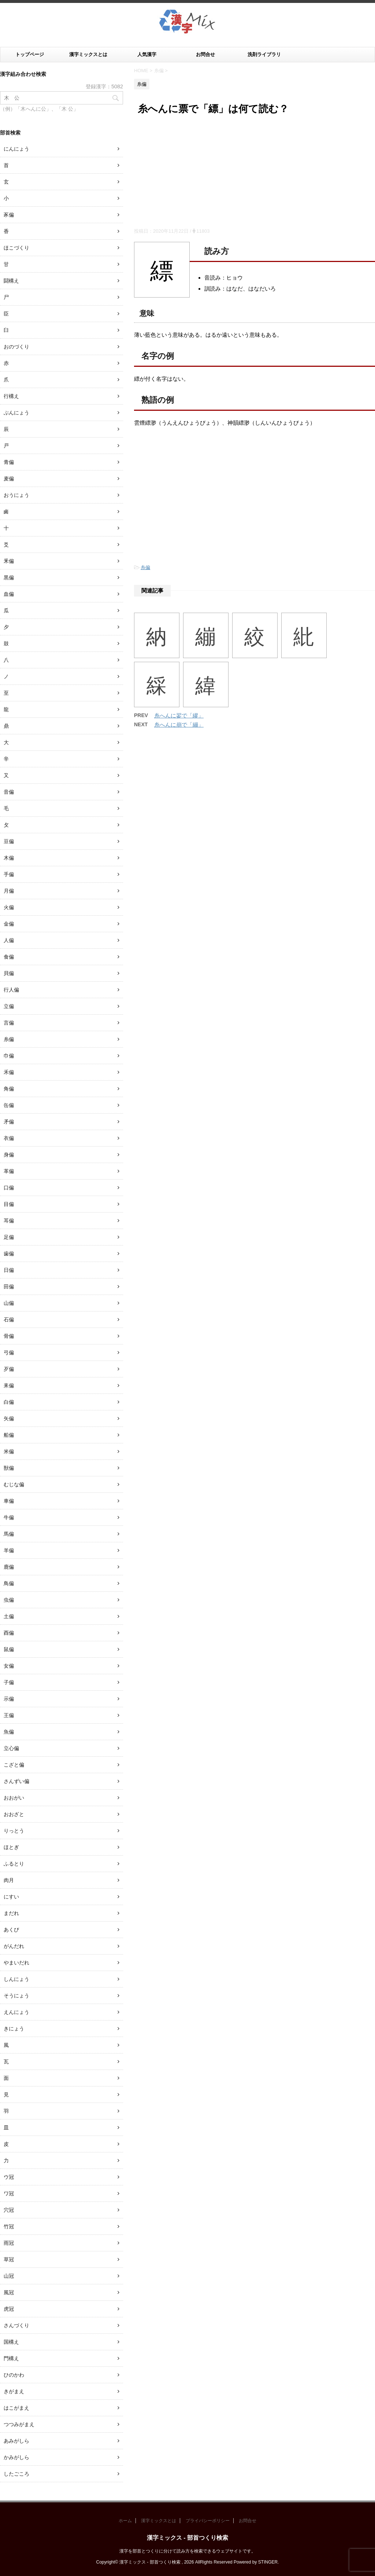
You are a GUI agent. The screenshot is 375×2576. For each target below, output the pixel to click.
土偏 (9, 1616)
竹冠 (9, 2226)
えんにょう (16, 2012)
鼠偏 (9, 1649)
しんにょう (16, 1979)
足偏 (9, 1237)
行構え (11, 396)
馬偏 (9, 1534)
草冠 (9, 2259)
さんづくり (16, 2325)
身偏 (9, 1155)
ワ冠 (9, 2193)
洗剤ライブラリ (264, 54)
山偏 (9, 1303)
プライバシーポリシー (208, 2520)
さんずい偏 (16, 1781)
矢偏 (9, 1418)
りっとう (14, 1831)
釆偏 (9, 561)
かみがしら (16, 2457)
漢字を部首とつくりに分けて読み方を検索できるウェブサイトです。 (187, 2551)
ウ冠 (9, 2177)
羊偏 (9, 1550)
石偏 (9, 1319)
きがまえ (14, 2391)
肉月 (9, 1880)
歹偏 (9, 1369)
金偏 (9, 924)
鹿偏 (9, 1567)
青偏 (9, 462)
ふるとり (14, 1864)
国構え (11, 2342)
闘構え (11, 281)
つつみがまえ (19, 2424)
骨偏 (9, 1336)
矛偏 (9, 1122)
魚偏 (9, 1732)
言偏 (9, 1023)
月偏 (9, 891)
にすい (11, 1897)
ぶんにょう (16, 413)
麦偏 (9, 478)
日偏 (9, 1270)
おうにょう (16, 495)
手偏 (9, 874)
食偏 (9, 957)
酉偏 (9, 1633)
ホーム (125, 2520)
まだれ (11, 1913)
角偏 (9, 1089)
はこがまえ (16, 2408)
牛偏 (9, 1517)
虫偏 (9, 1600)
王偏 (9, 1715)
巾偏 (9, 1056)
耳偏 (9, 1221)
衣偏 (9, 1138)
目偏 (9, 1204)
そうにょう (16, 1996)
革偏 (9, 1171)
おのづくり (16, 347)
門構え (11, 2358)
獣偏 (9, 1468)
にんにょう (16, 149)
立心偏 (11, 1748)
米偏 (9, 1451)
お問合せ (205, 54)
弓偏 (9, 1352)
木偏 (9, 858)
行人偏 (11, 990)
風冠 (9, 2292)
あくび (11, 1930)
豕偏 (9, 215)
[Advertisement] (254, 173)
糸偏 (145, 567)
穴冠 (9, 2210)
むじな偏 (14, 1484)
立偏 (9, 1006)
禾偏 (9, 1072)
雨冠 (9, 2243)
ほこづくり (16, 248)
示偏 (9, 1699)
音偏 (9, 792)
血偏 (9, 594)
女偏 (9, 1666)
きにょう (14, 2028)
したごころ (16, 2474)
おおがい (14, 1798)
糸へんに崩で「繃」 (179, 724)
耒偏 (9, 1385)
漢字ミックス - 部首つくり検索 (187, 2538)
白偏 (9, 1402)
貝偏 (9, 973)
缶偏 (9, 1105)
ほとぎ (11, 1847)
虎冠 (9, 2309)
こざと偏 (14, 1765)
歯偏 (9, 1253)
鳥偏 (9, 1583)
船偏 (9, 1435)
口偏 (9, 1188)
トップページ (29, 54)
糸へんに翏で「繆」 (179, 715)
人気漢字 (146, 54)
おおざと (14, 1814)
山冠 (9, 2276)
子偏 (9, 1682)
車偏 (9, 1501)
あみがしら (16, 2441)
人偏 (9, 940)
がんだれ (14, 1946)
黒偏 (9, 577)
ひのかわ (14, 2375)
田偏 (9, 1286)
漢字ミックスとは (88, 54)
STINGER (268, 2562)
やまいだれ (16, 1963)
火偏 (9, 907)
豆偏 (9, 841)
